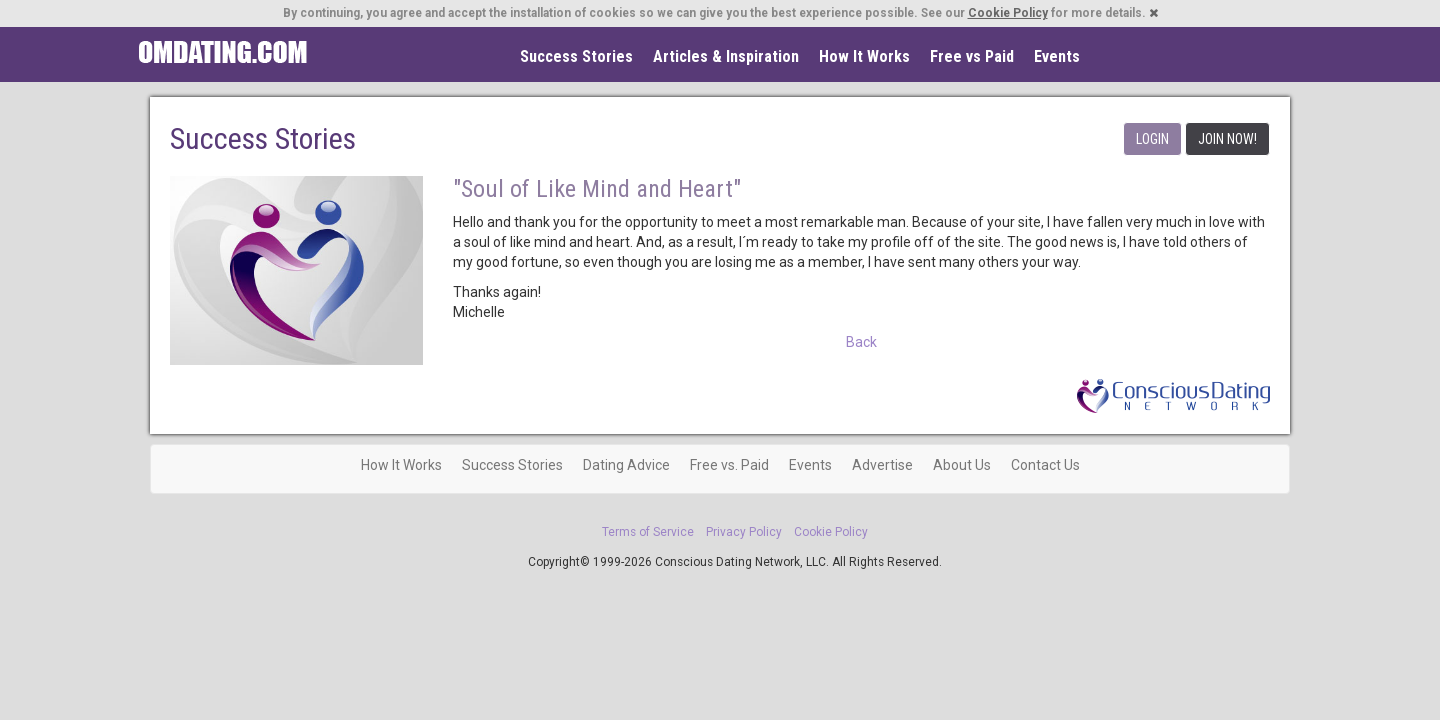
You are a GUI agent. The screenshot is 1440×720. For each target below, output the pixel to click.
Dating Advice (626, 465)
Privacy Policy (744, 532)
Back (861, 342)
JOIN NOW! (1227, 139)
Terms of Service (648, 532)
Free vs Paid (972, 56)
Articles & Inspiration (726, 56)
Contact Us (1045, 465)
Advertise (882, 465)
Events (1057, 56)
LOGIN (1152, 139)
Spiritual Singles (222, 52)
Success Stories (576, 56)
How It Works (864, 56)
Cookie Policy (1008, 13)
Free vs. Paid (729, 465)
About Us (962, 465)
